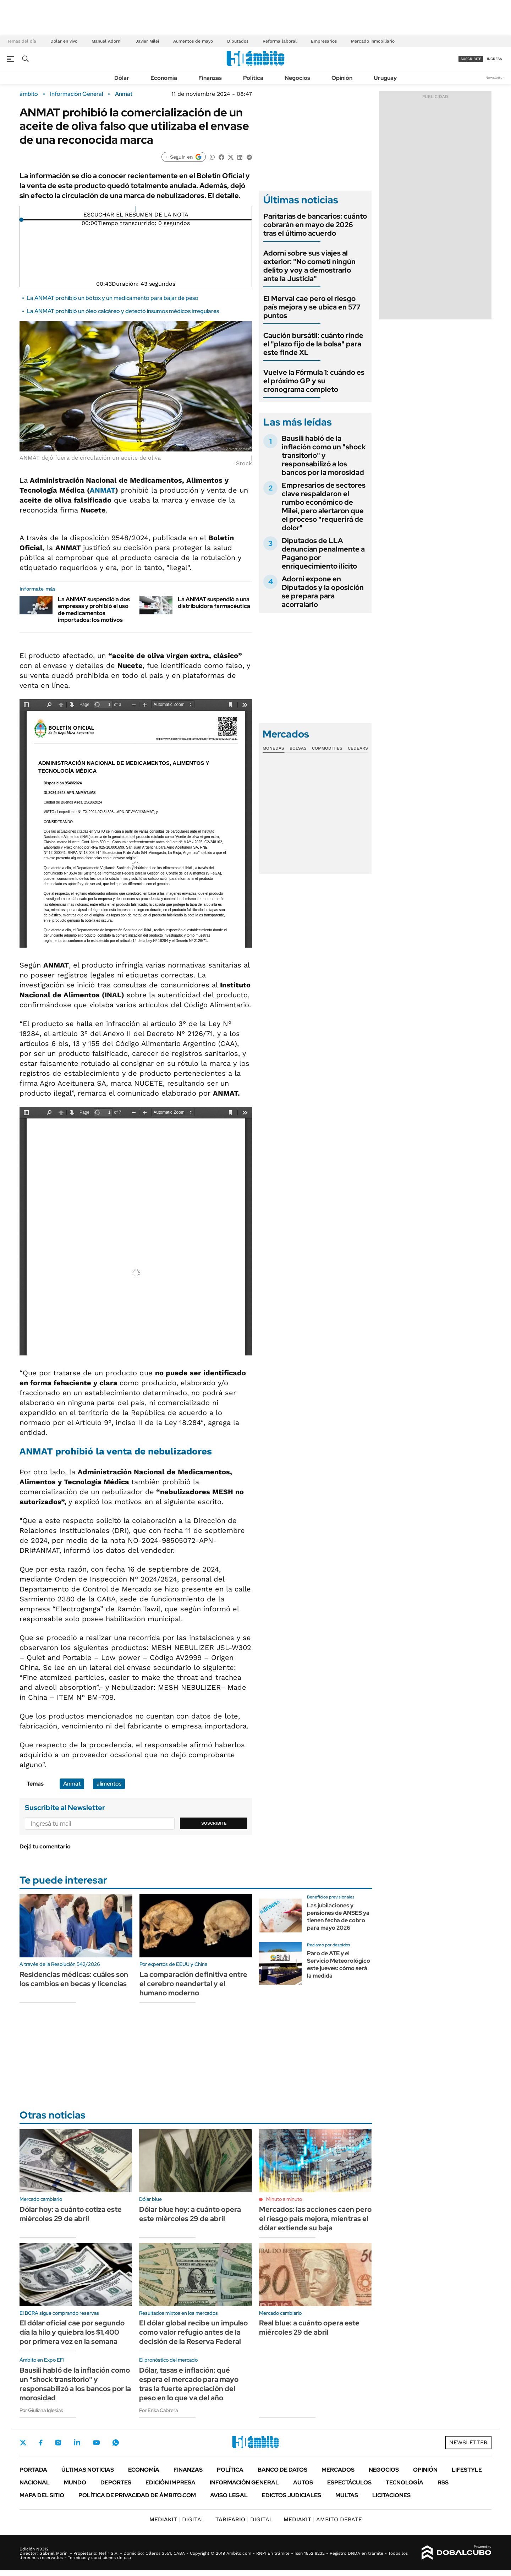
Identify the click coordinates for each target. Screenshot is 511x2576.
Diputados (237, 41)
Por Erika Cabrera (158, 2410)
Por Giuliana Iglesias (41, 2410)
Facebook (41, 2442)
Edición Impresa (170, 2482)
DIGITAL (177, 2519)
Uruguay (385, 78)
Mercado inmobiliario (373, 41)
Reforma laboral (280, 41)
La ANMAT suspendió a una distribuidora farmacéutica (214, 603)
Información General (76, 94)
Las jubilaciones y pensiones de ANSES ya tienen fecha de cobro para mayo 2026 (338, 1916)
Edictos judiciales (291, 2495)
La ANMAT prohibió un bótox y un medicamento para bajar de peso (112, 298)
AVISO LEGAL (229, 2495)
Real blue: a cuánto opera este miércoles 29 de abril (309, 2327)
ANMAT (102, 490)
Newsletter (494, 78)
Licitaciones (391, 2495)
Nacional (35, 2482)
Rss (443, 2482)
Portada (33, 2469)
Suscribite (214, 1823)
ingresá (494, 59)
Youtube (96, 2442)
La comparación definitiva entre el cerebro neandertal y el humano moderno (193, 1983)
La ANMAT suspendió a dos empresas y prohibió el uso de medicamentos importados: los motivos (94, 610)
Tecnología (404, 2482)
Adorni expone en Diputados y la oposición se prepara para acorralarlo (323, 591)
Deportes (115, 2482)
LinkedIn (77, 2442)
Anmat (123, 94)
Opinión (341, 78)
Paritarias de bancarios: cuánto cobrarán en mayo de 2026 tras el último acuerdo (315, 225)
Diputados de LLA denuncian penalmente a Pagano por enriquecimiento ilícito (323, 553)
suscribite (471, 59)
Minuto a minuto (284, 2199)
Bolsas (298, 748)
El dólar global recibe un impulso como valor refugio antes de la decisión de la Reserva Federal (193, 2332)
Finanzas (210, 78)
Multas (346, 2495)
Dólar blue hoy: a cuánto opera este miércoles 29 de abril (190, 2214)
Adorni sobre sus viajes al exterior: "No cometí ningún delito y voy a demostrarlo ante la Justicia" (309, 265)
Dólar (121, 78)
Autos (303, 2482)
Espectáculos (349, 2482)
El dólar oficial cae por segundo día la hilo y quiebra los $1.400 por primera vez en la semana (72, 2332)
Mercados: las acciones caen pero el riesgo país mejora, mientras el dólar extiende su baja (315, 2218)
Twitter (23, 2442)
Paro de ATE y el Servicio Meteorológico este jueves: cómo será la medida (338, 1964)
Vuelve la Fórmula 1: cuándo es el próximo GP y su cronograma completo (313, 381)
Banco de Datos (282, 2469)
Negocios (297, 78)
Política (253, 78)
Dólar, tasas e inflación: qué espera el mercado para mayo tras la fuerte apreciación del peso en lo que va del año (188, 2384)
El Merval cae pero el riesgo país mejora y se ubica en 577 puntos (312, 307)
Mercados (338, 2469)
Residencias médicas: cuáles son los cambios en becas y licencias (74, 1979)
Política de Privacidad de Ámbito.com (137, 2495)
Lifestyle (467, 2469)
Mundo (75, 2482)
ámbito (29, 94)
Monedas (273, 748)
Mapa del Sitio (42, 2495)
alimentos (109, 1783)
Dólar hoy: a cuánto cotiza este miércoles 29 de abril (71, 2214)
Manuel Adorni (106, 41)
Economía (163, 78)
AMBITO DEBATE (323, 2519)
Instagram (58, 2442)
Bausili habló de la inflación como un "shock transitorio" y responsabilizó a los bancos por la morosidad (324, 455)
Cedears (358, 748)
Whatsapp (115, 2442)
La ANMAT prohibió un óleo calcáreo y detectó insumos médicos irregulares (123, 311)
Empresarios (324, 41)
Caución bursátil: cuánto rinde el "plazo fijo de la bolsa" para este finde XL (313, 344)
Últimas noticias (87, 2469)
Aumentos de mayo (193, 41)
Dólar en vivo (63, 41)
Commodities (327, 748)
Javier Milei (147, 41)
